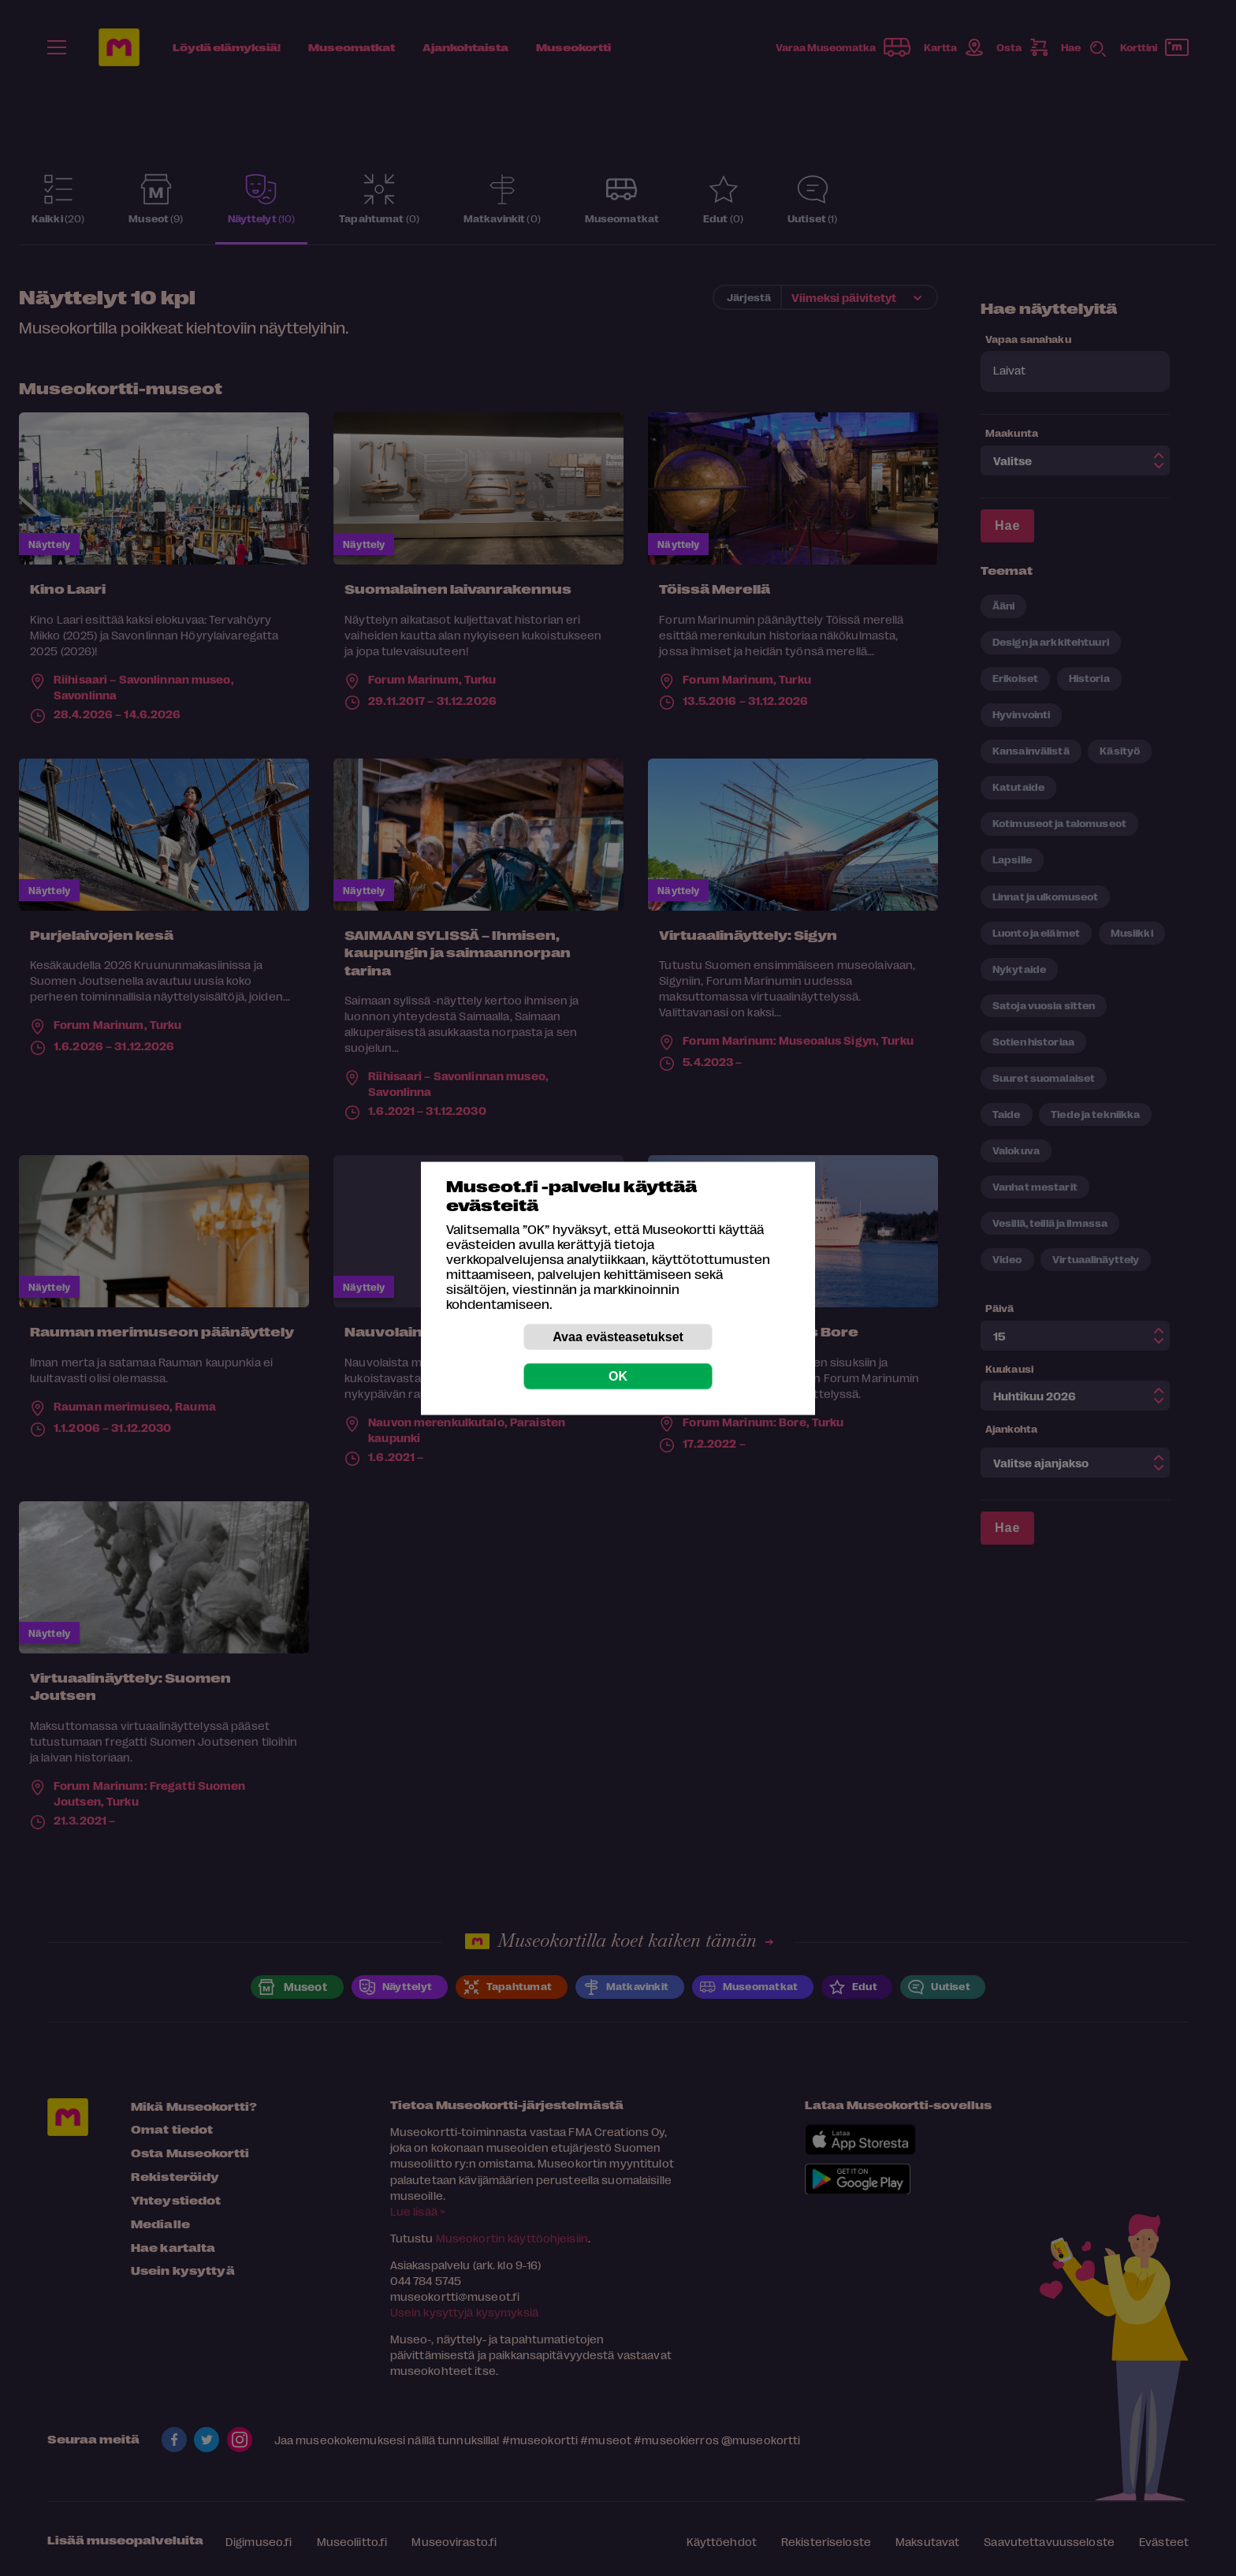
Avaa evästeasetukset (618, 1336)
